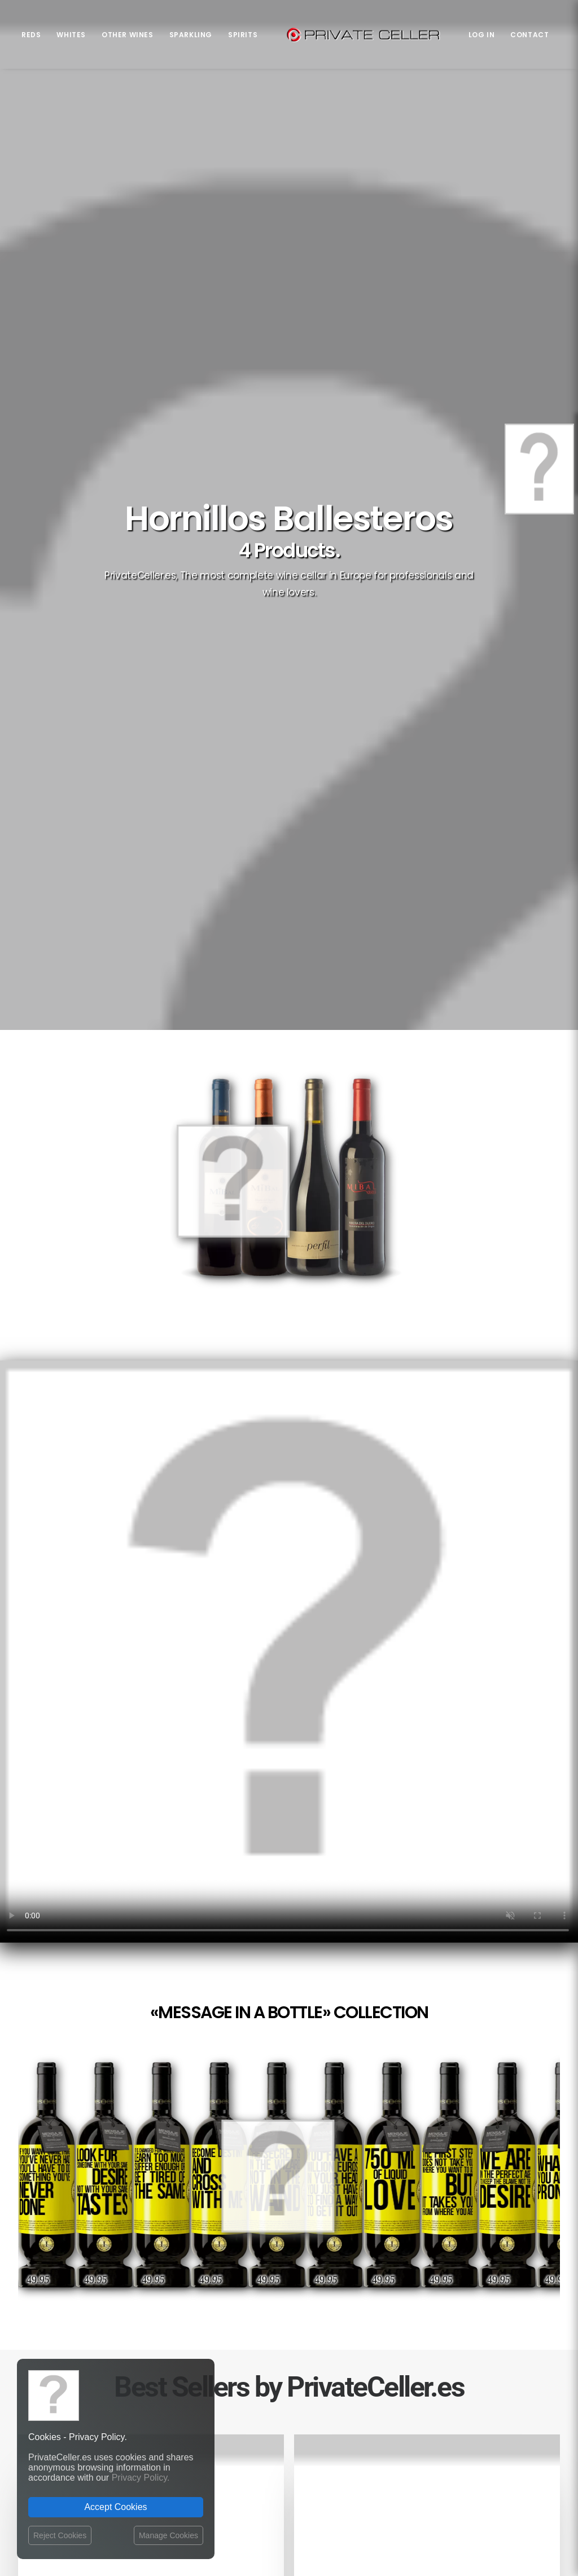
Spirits (242, 34)
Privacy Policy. (141, 2477)
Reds (31, 34)
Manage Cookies (168, 2535)
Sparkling (190, 34)
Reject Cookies (59, 2535)
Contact (529, 34)
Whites (71, 34)
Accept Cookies (115, 2507)
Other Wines (128, 34)
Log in (481, 34)
